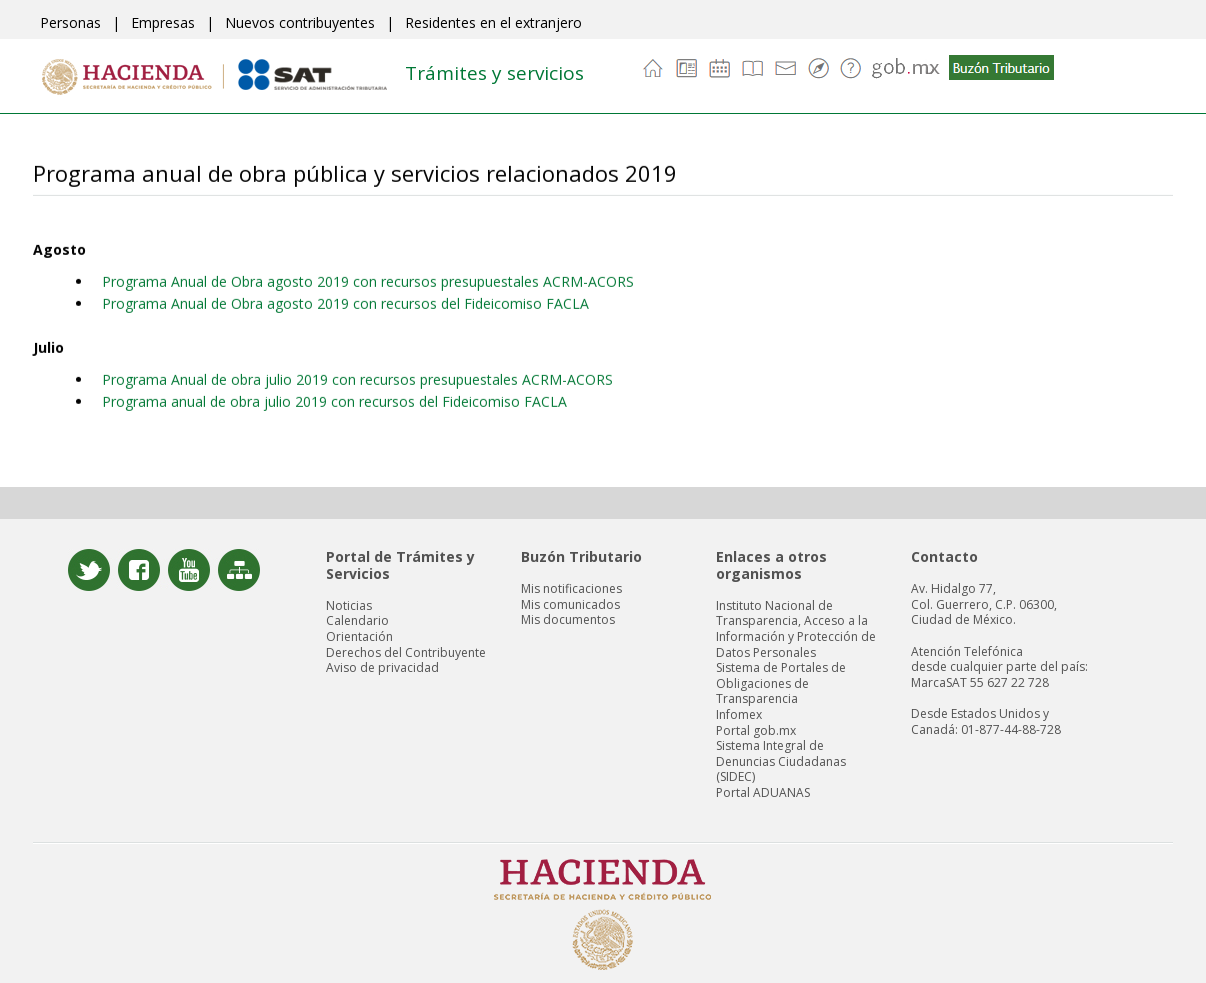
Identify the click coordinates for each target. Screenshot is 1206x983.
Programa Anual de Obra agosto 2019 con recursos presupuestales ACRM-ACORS (368, 280)
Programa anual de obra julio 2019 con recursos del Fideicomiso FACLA (334, 400)
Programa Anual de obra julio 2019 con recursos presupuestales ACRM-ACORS (357, 378)
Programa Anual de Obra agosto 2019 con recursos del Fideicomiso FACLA (345, 302)
